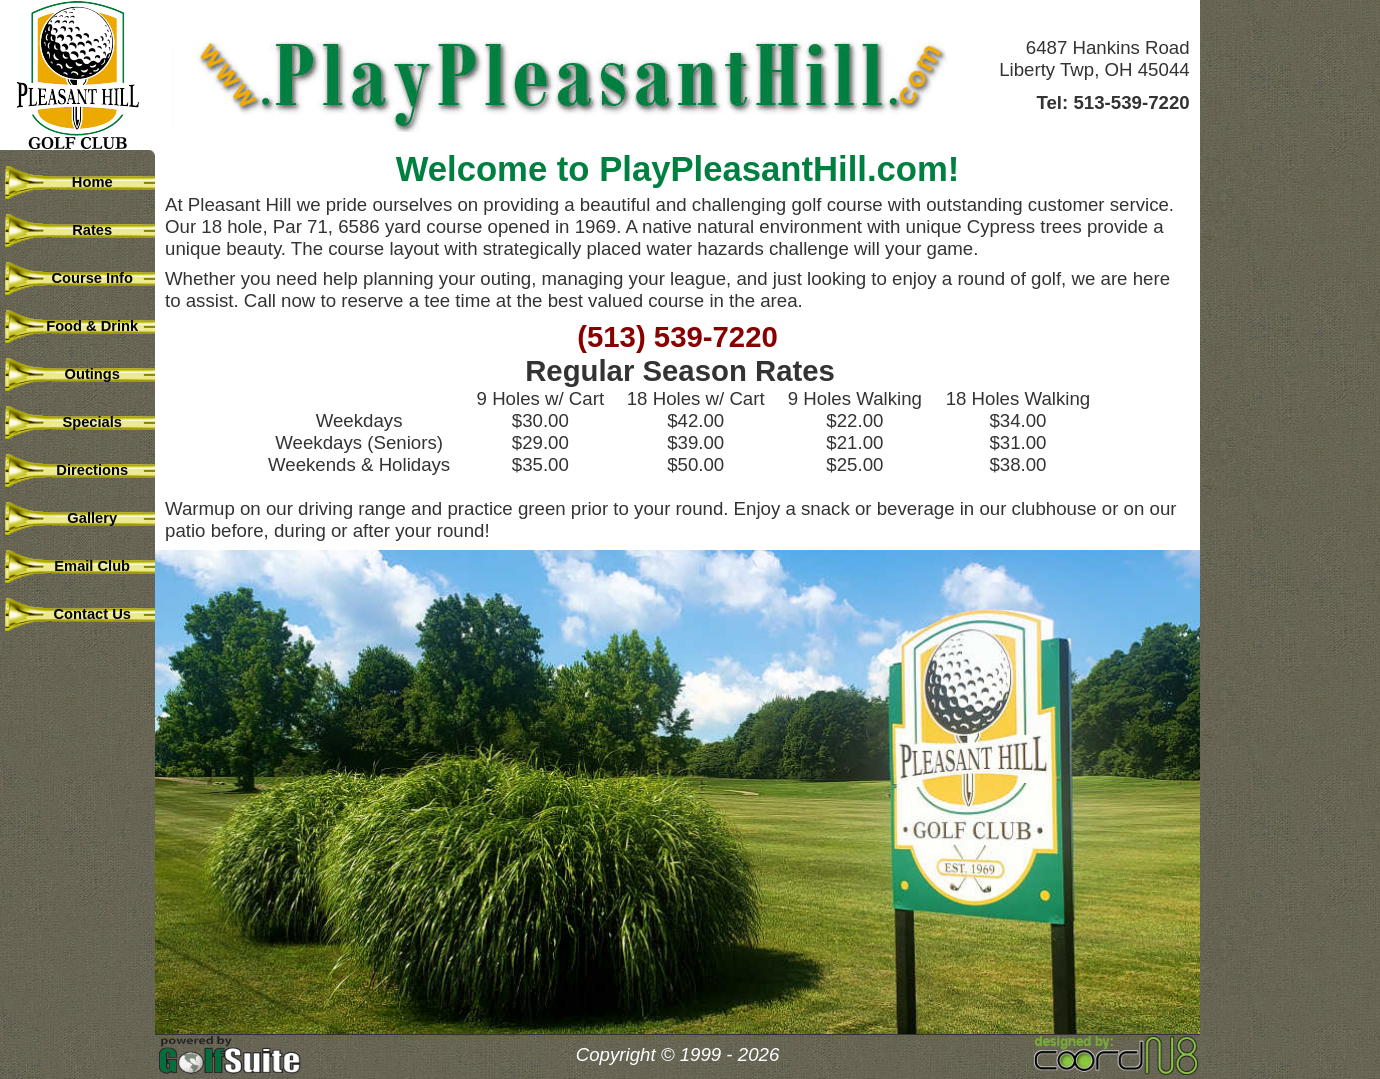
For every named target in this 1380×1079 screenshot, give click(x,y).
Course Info (80, 278)
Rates (80, 230)
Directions (80, 470)
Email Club (80, 566)
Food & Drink (80, 326)
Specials (80, 422)
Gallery (80, 518)
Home (79, 182)
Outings (80, 374)
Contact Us (80, 614)
